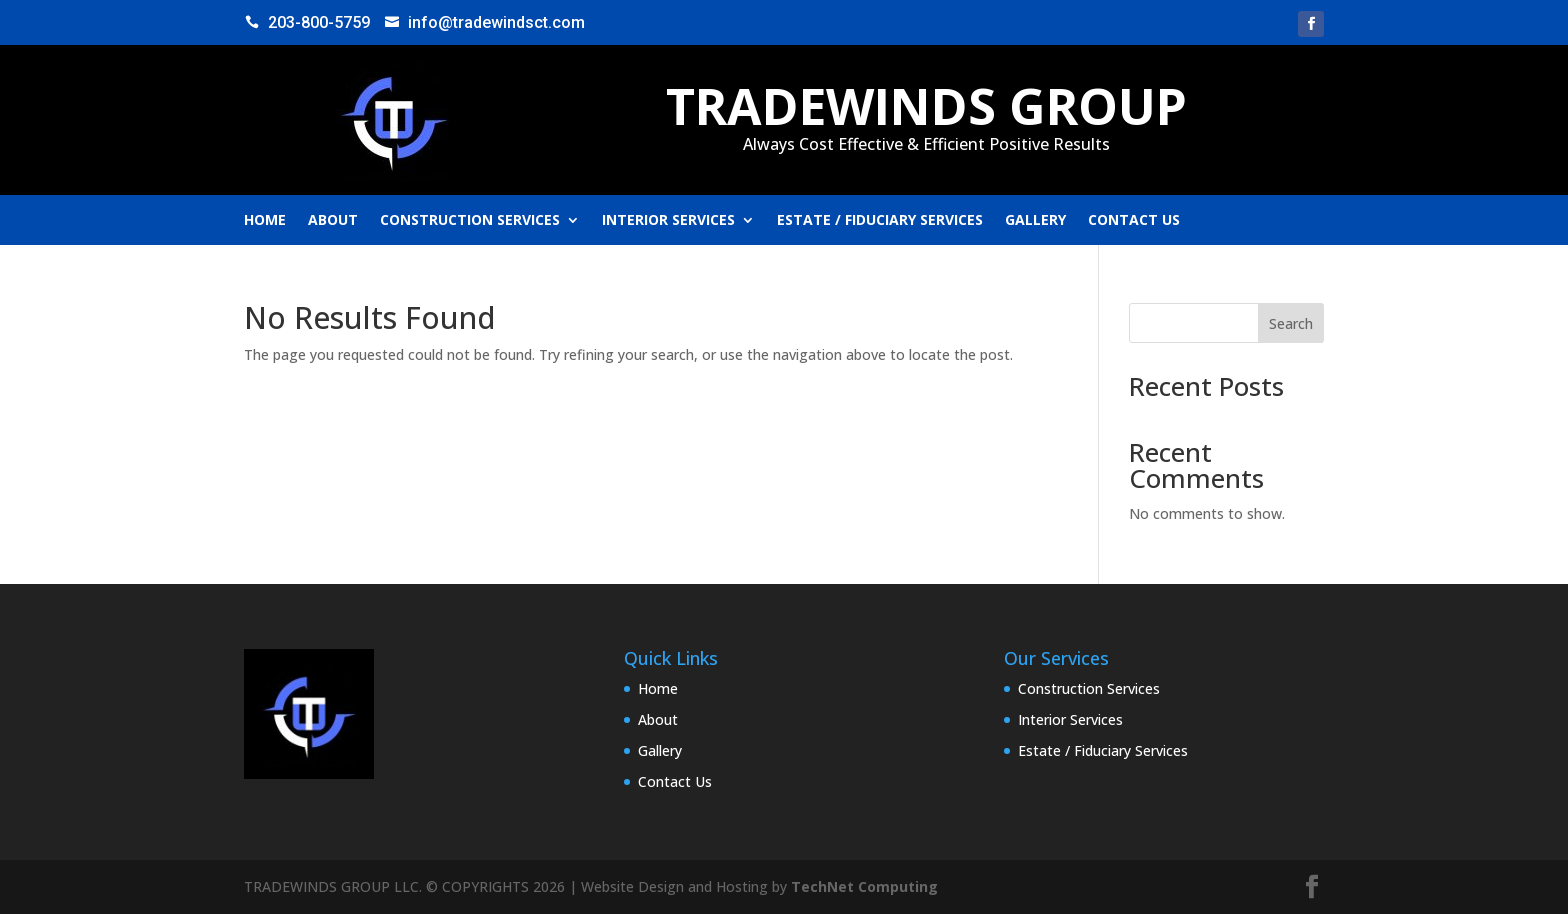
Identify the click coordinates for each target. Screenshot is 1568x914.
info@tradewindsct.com (496, 22)
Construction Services (470, 221)
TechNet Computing (864, 886)
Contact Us (1134, 221)
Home (265, 221)
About (333, 221)
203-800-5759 (319, 22)
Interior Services (668, 221)
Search (1291, 323)
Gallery (1035, 221)
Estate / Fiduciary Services (880, 221)
